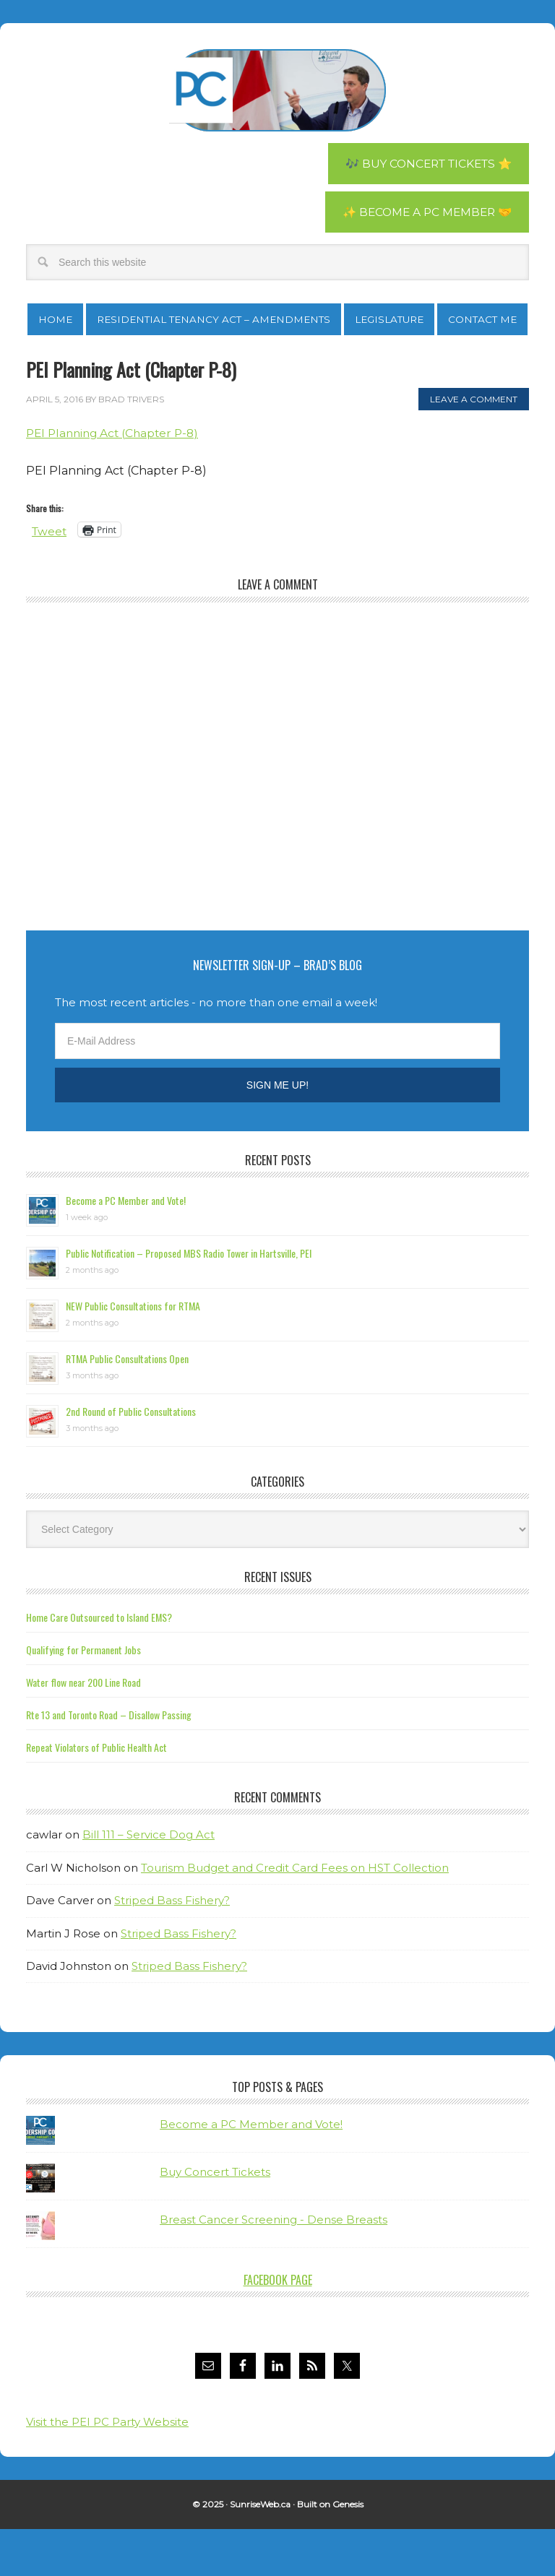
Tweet (50, 577)
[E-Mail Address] (277, 1089)
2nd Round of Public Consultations (131, 1458)
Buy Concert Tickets (215, 2219)
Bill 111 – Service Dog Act (148, 1882)
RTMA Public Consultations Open (127, 1406)
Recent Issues (277, 1624)
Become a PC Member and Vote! (126, 1247)
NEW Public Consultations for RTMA (133, 1353)
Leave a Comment (473, 446)
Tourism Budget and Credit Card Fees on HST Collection (295, 1915)
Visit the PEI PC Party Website (107, 2469)
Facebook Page (278, 2327)
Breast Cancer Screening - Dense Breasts (273, 2267)
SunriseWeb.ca (260, 2551)
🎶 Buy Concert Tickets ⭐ (424, 163)
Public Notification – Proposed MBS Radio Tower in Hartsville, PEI (188, 1300)
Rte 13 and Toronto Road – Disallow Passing (109, 1762)
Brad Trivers (277, 90)
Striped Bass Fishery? (172, 1948)
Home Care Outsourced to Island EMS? (99, 1664)
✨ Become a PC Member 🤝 (424, 213)
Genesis (347, 2551)
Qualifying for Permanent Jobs (83, 1697)
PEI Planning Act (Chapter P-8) (116, 481)
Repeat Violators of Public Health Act (96, 1794)
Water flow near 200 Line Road (83, 1729)
